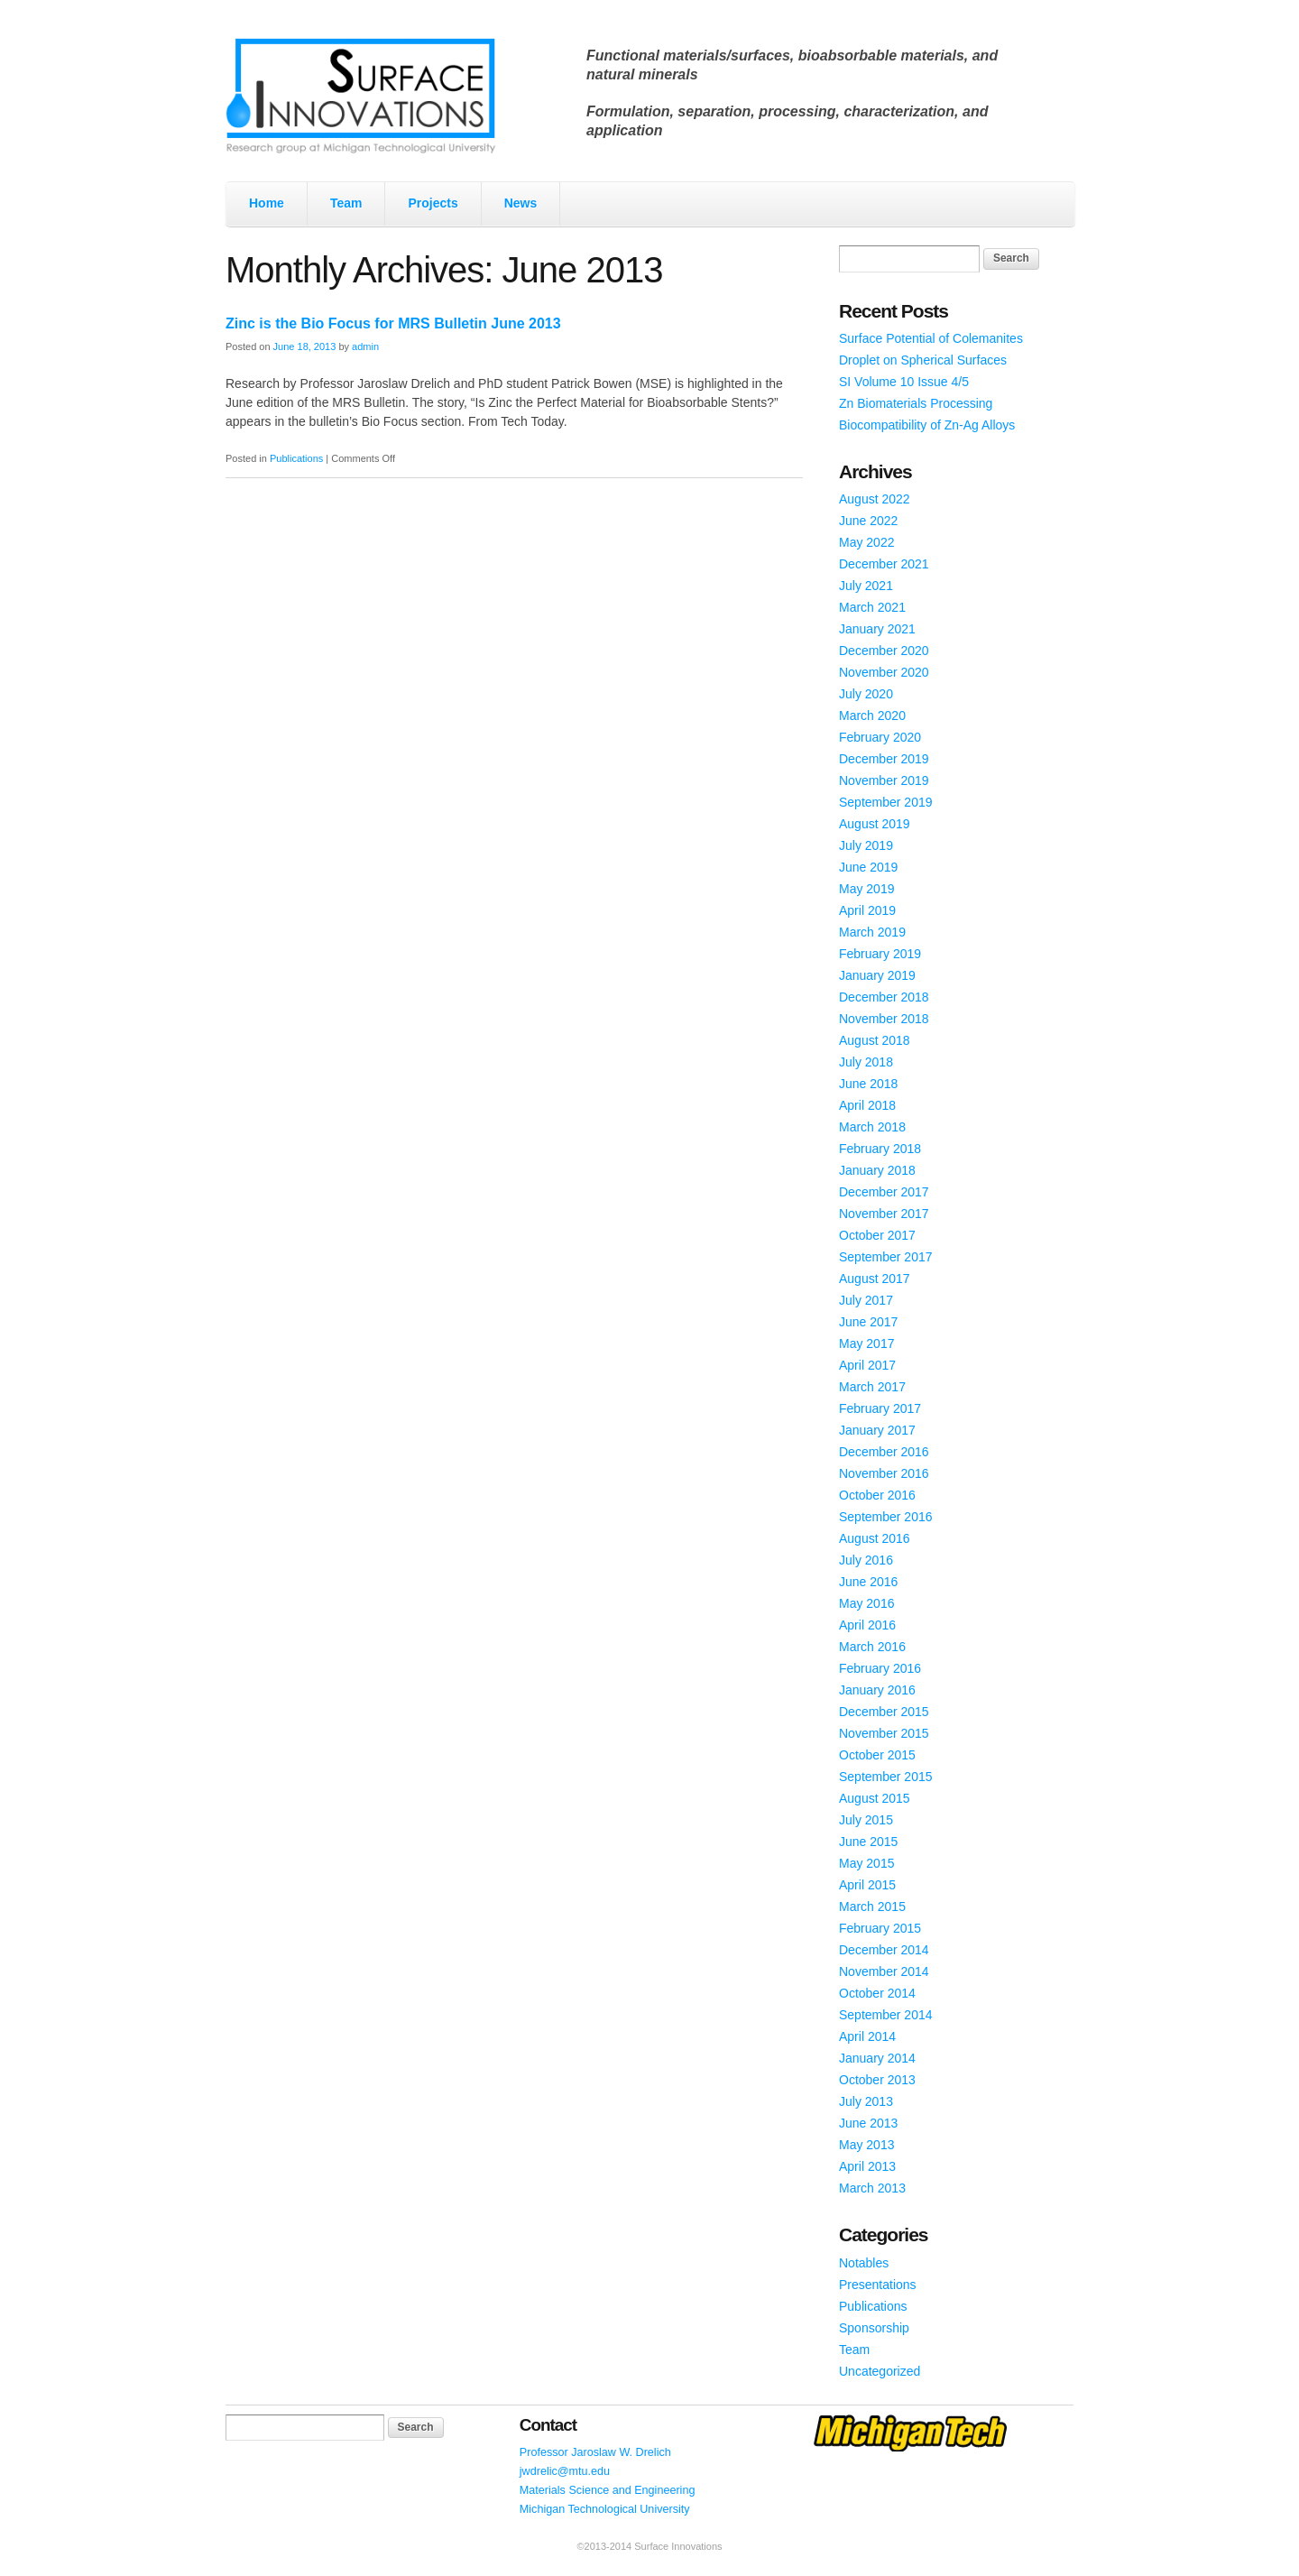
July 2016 (866, 1560)
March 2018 (872, 1127)
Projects (432, 203)
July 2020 (866, 694)
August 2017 (874, 1278)
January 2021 (877, 629)
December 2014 (884, 1950)
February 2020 (880, 737)
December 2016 (884, 1452)
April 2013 (867, 2166)
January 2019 (877, 975)
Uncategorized (879, 2371)
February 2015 (880, 1928)
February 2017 (880, 1408)
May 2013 (866, 2144)
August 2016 (874, 1538)
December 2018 (884, 997)
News (521, 203)
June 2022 (868, 520)
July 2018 (866, 1062)
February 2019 (880, 953)
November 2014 (884, 1971)
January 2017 (877, 1430)
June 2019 (868, 867)
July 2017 (866, 1300)
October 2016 (877, 1495)
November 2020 (884, 672)
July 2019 (866, 845)
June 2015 (868, 1841)
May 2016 (866, 1603)
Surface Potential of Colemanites (931, 338)
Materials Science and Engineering (608, 2490)
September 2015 (886, 1776)
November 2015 (884, 1733)
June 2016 (868, 1581)
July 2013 (866, 2101)
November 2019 (884, 780)
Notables (864, 2263)
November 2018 (884, 1018)
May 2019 (866, 889)
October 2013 (877, 2080)
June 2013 (868, 2123)
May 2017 (866, 1343)
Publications (296, 458)
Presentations (878, 2284)
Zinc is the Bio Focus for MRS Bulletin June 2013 (393, 323)
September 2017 (886, 1257)
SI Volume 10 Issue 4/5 (904, 381)
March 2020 (872, 715)
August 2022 (874, 499)
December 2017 (884, 1192)
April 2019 (867, 910)
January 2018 (877, 1170)
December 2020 (884, 650)
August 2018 (874, 1040)
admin (365, 346)
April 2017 (867, 1365)
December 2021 (884, 564)
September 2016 (886, 1517)
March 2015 (872, 1906)
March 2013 (872, 2188)
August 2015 (874, 1798)
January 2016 (877, 1690)
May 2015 (866, 1863)
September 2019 (886, 802)
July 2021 (866, 585)
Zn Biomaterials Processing (915, 403)
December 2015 (884, 1711)
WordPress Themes (1039, 2561)
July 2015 (866, 1820)
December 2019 (884, 759)
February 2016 (880, 1668)
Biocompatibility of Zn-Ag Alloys (927, 425)
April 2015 (867, 1885)
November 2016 (884, 1473)
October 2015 (877, 1755)
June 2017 (868, 1322)
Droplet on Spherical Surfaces (923, 360)
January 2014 (877, 2058)
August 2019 (874, 824)
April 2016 (867, 1625)
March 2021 (872, 607)
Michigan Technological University (605, 2509)
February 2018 (880, 1148)
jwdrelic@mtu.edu (565, 2471)
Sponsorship (874, 2328)
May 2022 (866, 542)
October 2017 (877, 1235)
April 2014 (867, 2036)
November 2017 (884, 1213)
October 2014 (877, 1993)
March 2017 (872, 1387)
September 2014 (886, 2015)
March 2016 (872, 1646)
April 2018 (867, 1105)
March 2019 (872, 932)
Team (346, 203)
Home (266, 203)
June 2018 (868, 1083)
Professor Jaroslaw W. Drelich (595, 2452)
